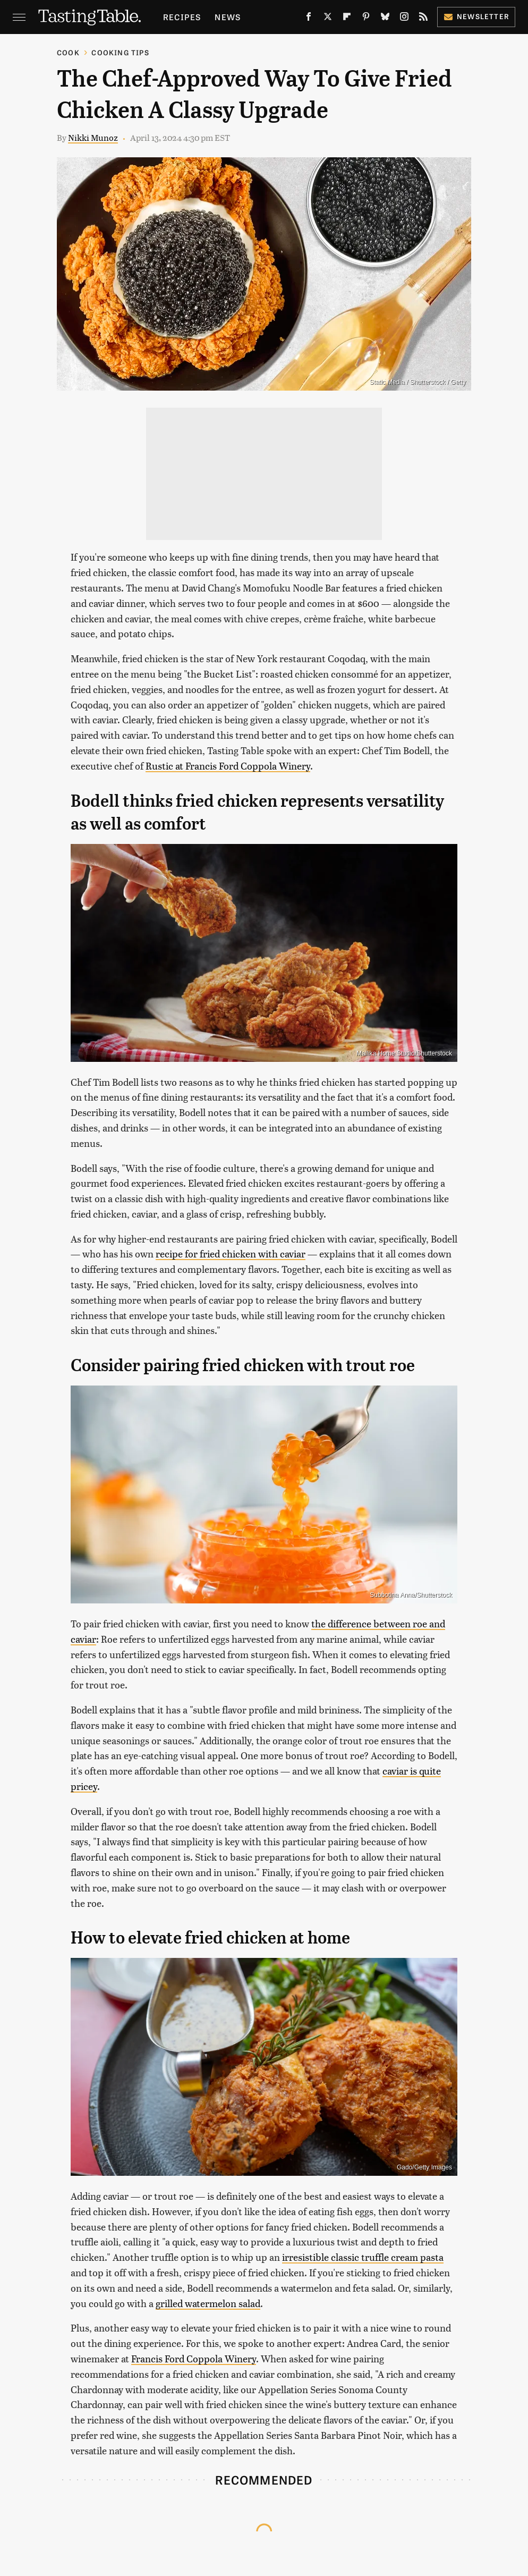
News (228, 17)
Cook (68, 52)
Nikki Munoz (93, 137)
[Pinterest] (366, 18)
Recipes (182, 17)
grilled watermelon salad (208, 2303)
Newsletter (476, 16)
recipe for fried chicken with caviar (230, 1253)
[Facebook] (308, 18)
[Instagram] (404, 18)
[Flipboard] (347, 18)
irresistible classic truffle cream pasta (363, 2256)
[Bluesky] (385, 18)
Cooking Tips (120, 52)
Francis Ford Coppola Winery (193, 2358)
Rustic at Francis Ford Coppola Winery (228, 765)
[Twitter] (327, 18)
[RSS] (423, 18)
